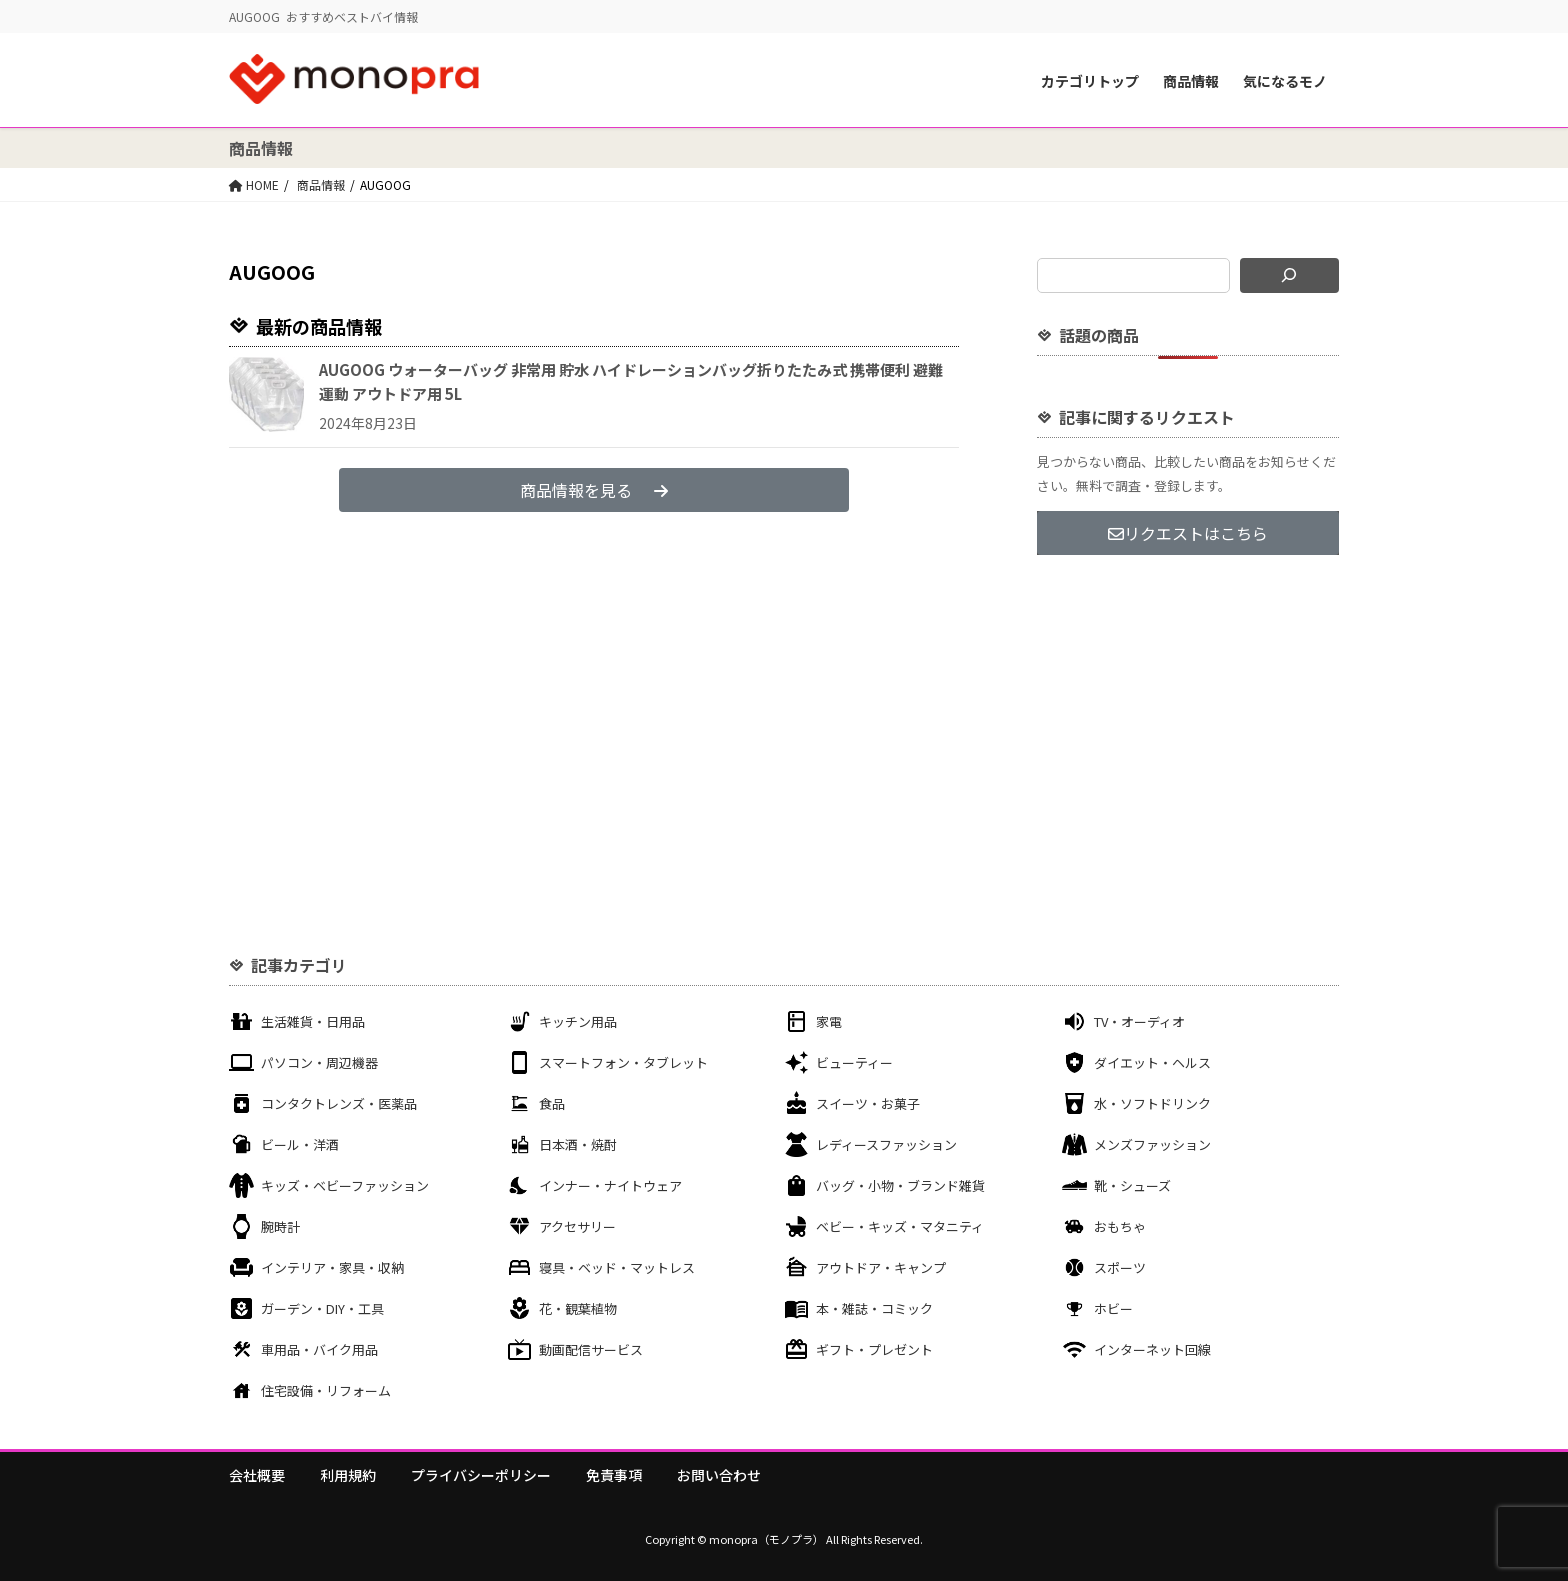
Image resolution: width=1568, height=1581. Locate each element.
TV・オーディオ (1139, 1021)
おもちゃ (1120, 1226)
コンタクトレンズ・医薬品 (339, 1103)
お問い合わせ (719, 1475)
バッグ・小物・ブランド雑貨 (900, 1185)
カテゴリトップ (1090, 81)
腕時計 (280, 1226)
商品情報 (1191, 81)
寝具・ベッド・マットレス (617, 1267)
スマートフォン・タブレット (623, 1062)
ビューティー (854, 1062)
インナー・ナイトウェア (610, 1185)
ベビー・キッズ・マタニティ (900, 1226)
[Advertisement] (1188, 718)
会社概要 (257, 1475)
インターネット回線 (1152, 1349)
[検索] (1289, 275)
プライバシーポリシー (481, 1475)
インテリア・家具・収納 (332, 1267)
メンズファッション (1152, 1144)
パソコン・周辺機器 (319, 1062)
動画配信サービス (591, 1349)
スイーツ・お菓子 (868, 1103)
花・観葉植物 (578, 1308)
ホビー (1113, 1308)
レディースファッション (886, 1144)
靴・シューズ (1132, 1185)
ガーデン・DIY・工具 (322, 1308)
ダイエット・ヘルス (1152, 1062)
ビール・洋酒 (300, 1144)
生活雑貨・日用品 (313, 1021)
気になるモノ (1285, 81)
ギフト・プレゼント (874, 1349)
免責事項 (614, 1475)
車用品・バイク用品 (319, 1349)
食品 (552, 1103)
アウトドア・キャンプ (881, 1267)
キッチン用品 (578, 1021)
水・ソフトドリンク (1152, 1103)
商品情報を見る (594, 490)
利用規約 (348, 1475)
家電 (829, 1021)
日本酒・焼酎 (578, 1144)
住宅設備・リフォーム (326, 1390)
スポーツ (1120, 1267)
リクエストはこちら (1188, 533)
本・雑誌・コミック (874, 1308)
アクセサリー (577, 1226)
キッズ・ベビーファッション (345, 1185)
